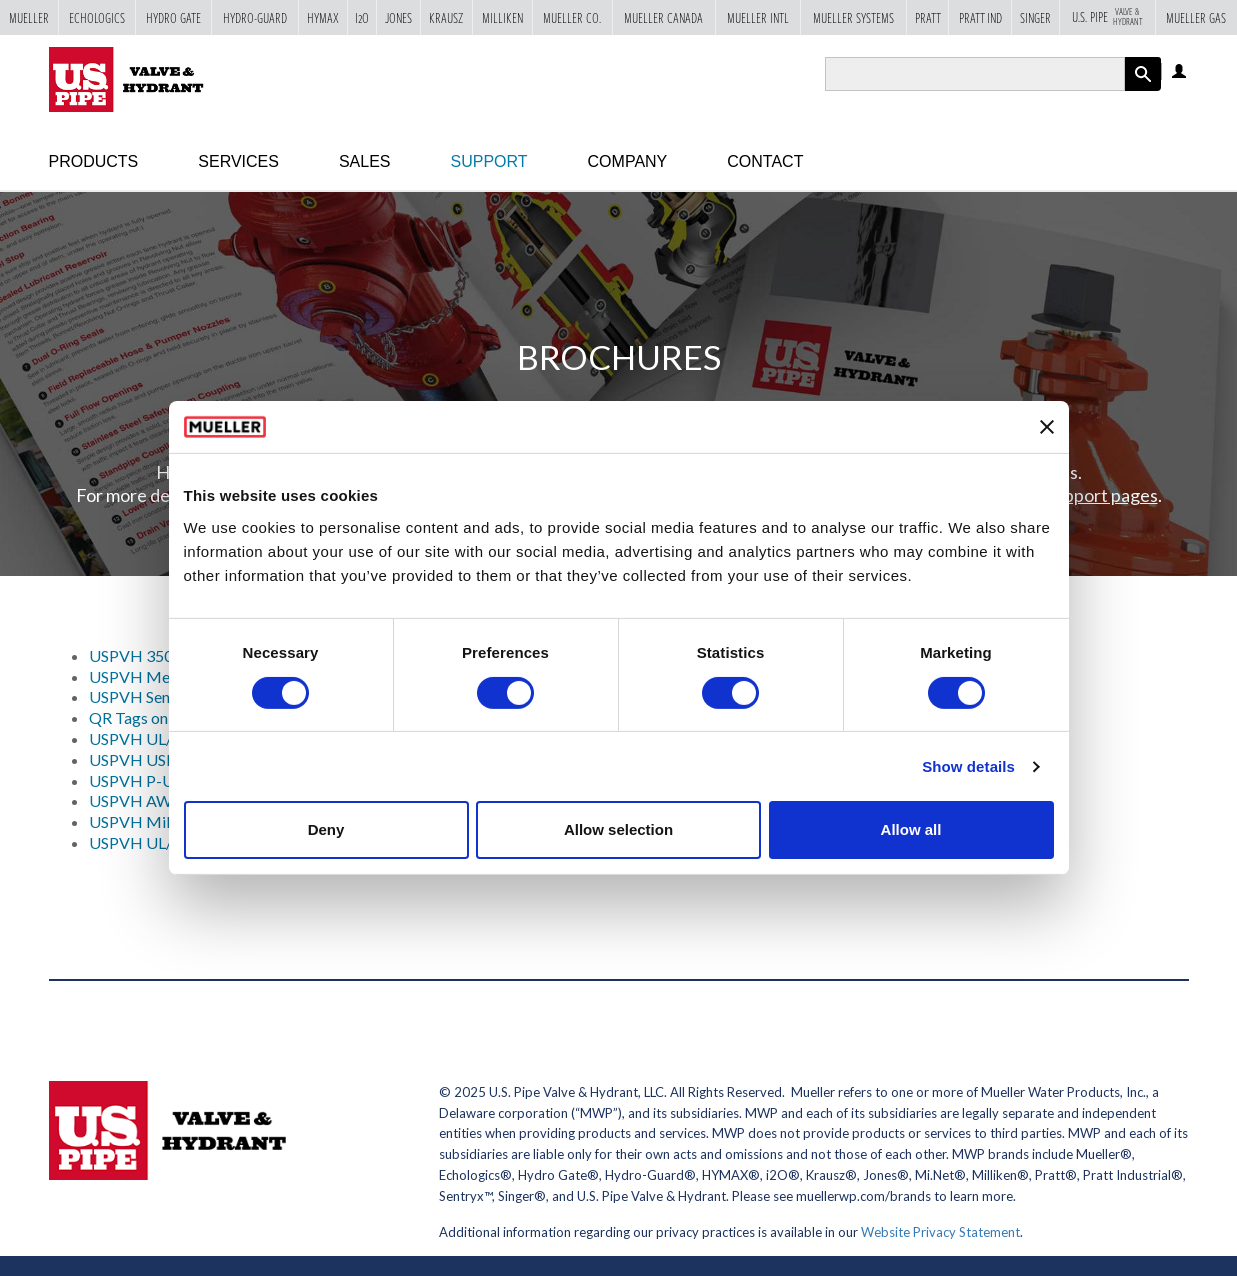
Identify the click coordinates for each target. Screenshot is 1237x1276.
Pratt (928, 17)
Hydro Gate (173, 17)
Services (238, 161)
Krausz (446, 17)
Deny (326, 829)
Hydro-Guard (255, 17)
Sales (365, 161)
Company (628, 161)
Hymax (323, 17)
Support (489, 161)
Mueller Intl (758, 17)
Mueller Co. (572, 17)
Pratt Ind (980, 17)
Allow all (911, 829)
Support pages (1101, 495)
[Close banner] (1047, 427)
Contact (765, 161)
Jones (398, 17)
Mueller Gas (1196, 17)
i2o (362, 17)
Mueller (29, 17)
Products (94, 161)
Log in (1180, 72)
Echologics (97, 17)
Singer (1035, 17)
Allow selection (618, 829)
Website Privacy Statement (940, 1232)
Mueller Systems (853, 17)
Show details (968, 766)
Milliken (502, 17)
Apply (1143, 90)
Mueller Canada (663, 17)
